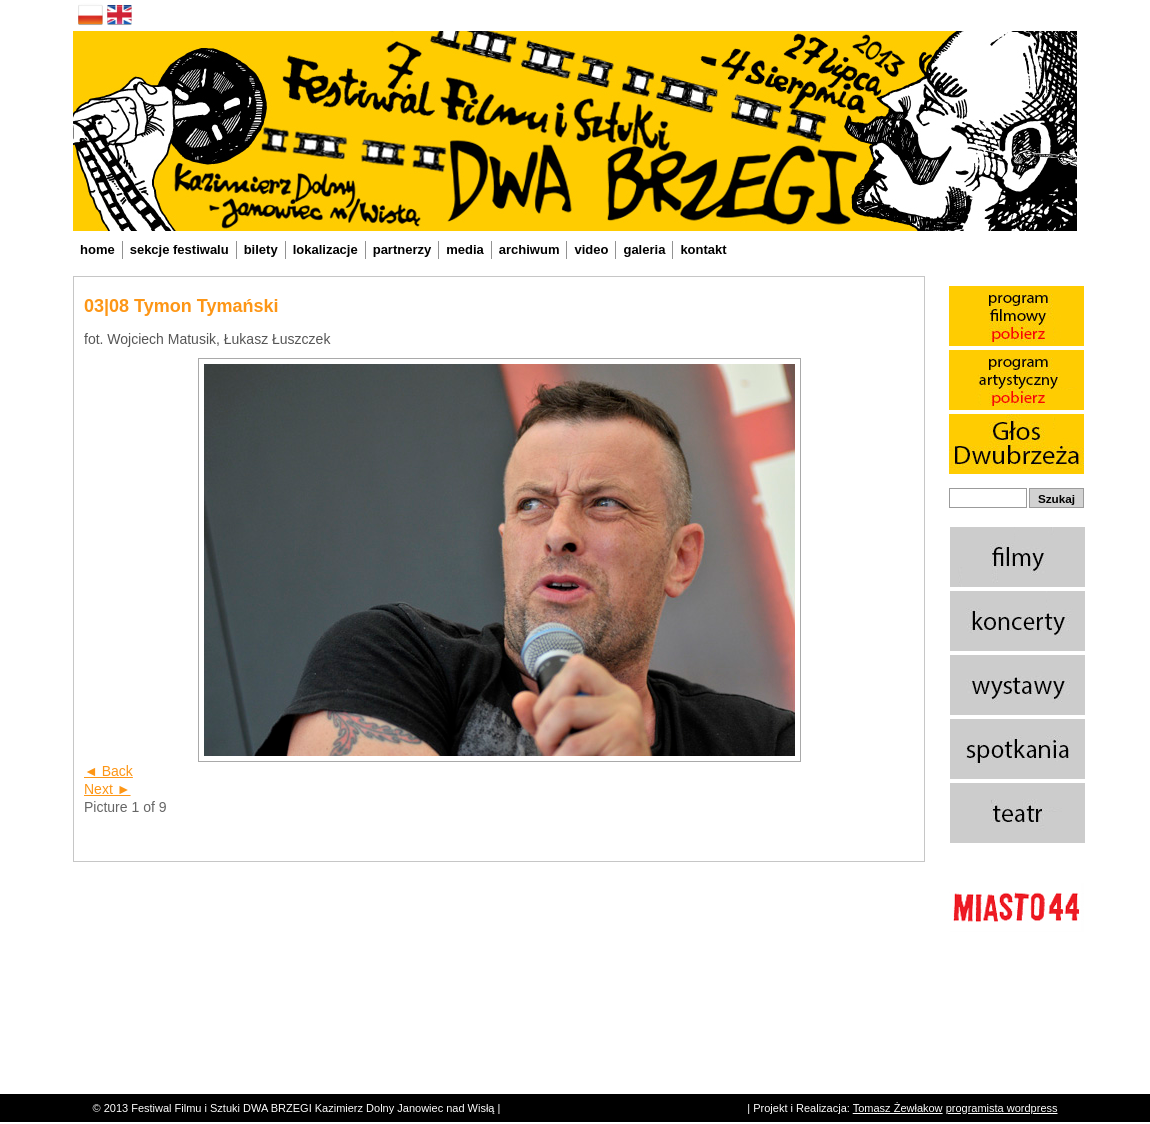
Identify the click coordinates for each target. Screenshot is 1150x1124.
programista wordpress (1002, 1108)
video (591, 249)
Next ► (107, 789)
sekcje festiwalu (179, 249)
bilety (261, 249)
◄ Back (108, 771)
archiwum (529, 249)
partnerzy (402, 249)
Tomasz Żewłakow (898, 1108)
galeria (644, 249)
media (465, 249)
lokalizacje (325, 249)
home (97, 249)
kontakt (703, 249)
